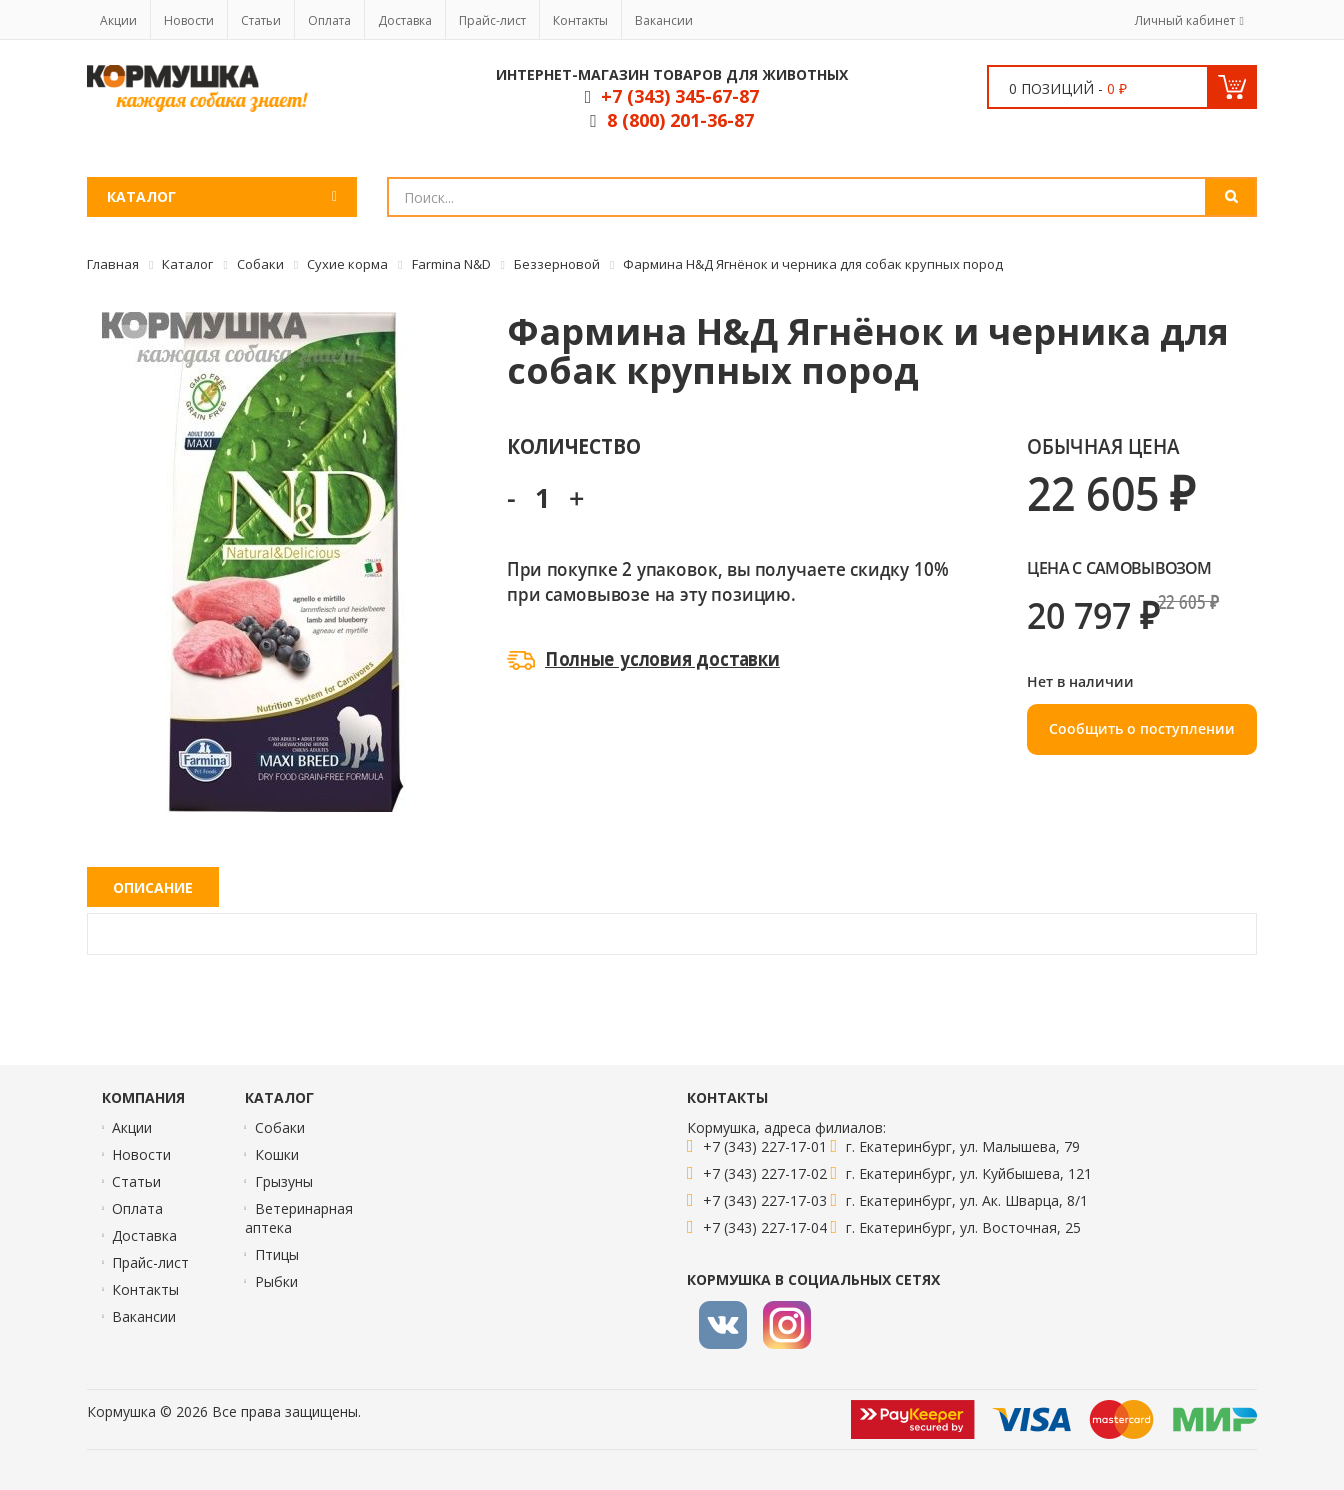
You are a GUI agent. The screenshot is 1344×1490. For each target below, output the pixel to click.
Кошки (277, 1154)
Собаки (280, 1127)
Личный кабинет (1185, 20)
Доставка (405, 20)
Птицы (277, 1254)
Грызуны (284, 1181)
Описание (153, 887)
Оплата (329, 20)
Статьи (261, 20)
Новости (189, 20)
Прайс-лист (492, 20)
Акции (118, 20)
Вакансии (664, 20)
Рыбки (276, 1281)
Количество (573, 445)
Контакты (580, 20)
